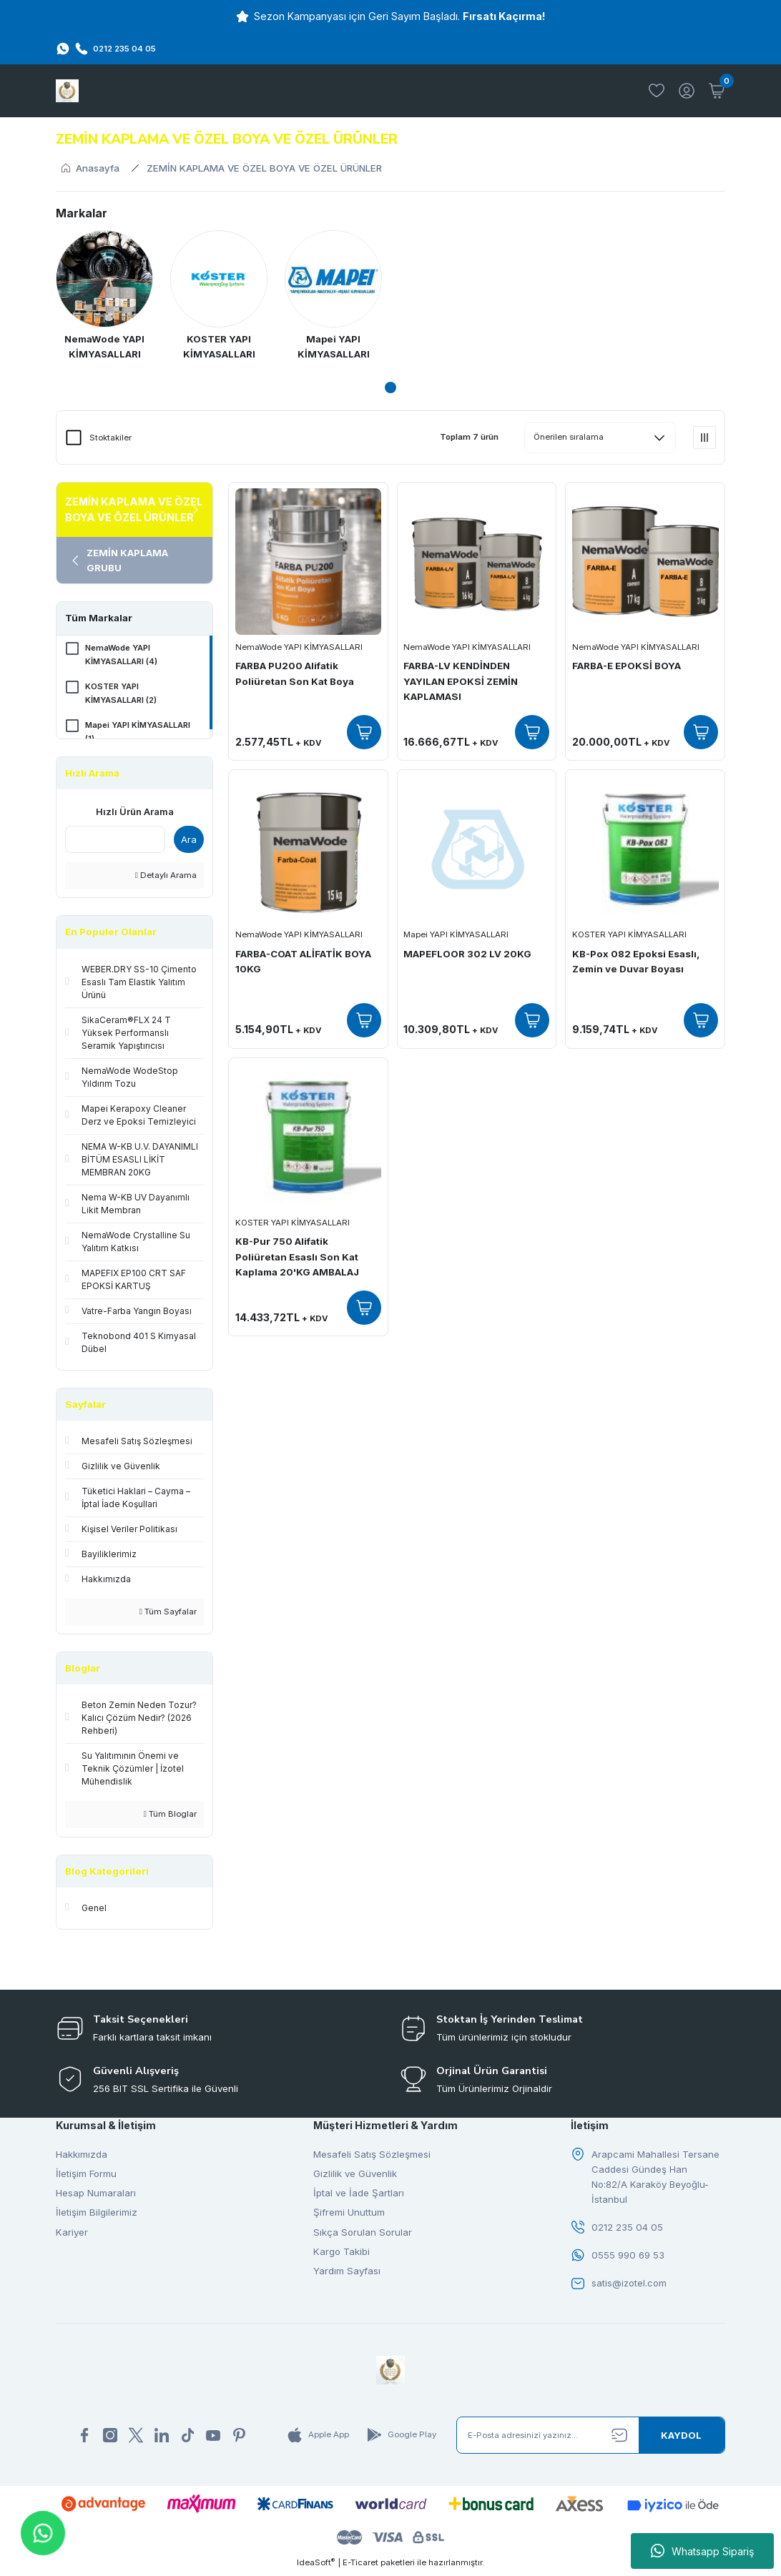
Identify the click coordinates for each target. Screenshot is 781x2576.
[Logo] (67, 90)
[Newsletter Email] (590, 2438)
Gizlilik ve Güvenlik (355, 2175)
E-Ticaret (360, 2566)
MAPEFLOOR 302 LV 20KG (468, 953)
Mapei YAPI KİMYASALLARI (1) (138, 734)
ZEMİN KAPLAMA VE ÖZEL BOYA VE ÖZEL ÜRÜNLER (264, 168)
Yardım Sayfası (346, 2273)
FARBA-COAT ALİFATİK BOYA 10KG (303, 961)
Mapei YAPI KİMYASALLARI (456, 935)
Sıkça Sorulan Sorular (362, 2233)
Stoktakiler (110, 438)
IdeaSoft (316, 2565)
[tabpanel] (104, 297)
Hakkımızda (81, 2155)
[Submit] (681, 2438)
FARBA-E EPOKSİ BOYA (626, 666)
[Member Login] (686, 90)
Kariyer (72, 2233)
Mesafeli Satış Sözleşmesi (372, 2155)
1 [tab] (390, 387)
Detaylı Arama (166, 877)
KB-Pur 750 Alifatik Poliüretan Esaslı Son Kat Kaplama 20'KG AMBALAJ (297, 1257)
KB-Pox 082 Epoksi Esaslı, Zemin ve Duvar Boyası (635, 961)
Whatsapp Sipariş (702, 2551)
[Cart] (716, 90)
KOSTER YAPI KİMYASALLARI (629, 935)
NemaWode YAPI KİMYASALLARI (299, 647)
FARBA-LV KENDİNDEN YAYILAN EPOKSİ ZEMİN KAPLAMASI (461, 682)
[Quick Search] (115, 841)
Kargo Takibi (341, 2253)
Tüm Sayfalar (168, 1614)
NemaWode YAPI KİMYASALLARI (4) (121, 656)
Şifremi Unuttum (349, 2214)
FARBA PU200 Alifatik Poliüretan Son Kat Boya (294, 674)
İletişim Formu (86, 2175)
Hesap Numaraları (96, 2195)
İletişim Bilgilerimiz (96, 2214)
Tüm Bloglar (170, 1816)
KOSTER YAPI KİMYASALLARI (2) (121, 695)
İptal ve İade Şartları (358, 2195)
